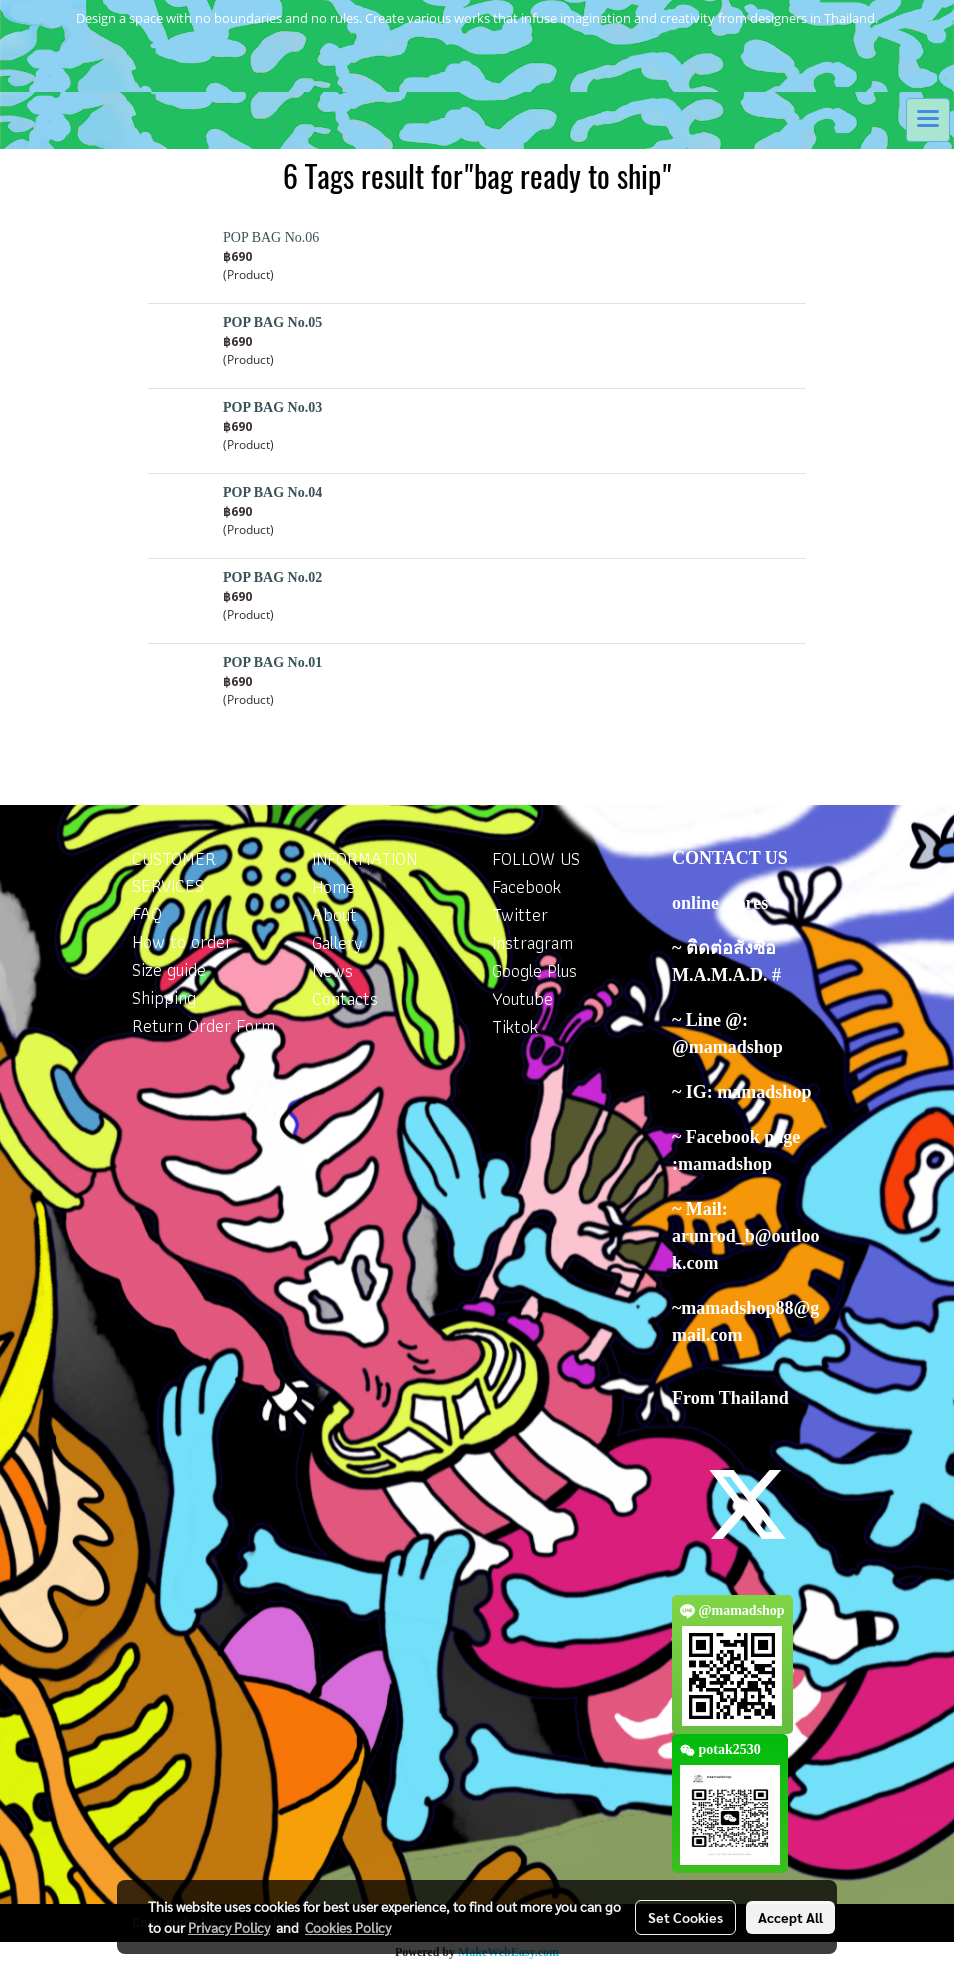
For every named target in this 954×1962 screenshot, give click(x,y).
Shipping (164, 997)
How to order (182, 941)
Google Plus (534, 970)
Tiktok (515, 1026)
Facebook (526, 886)
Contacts (345, 998)
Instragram (532, 942)
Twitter (520, 914)
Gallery (337, 942)
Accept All (790, 1917)
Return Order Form (203, 1025)
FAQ (147, 913)
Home (333, 886)
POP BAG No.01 (272, 662)
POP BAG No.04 (272, 492)
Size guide (169, 969)
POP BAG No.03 (272, 407)
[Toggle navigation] (928, 120)
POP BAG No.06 (271, 237)
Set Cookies (685, 1917)
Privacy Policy (229, 1927)
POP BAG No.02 (272, 577)
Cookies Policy (348, 1927)
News (332, 970)
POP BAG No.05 (272, 322)
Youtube (522, 998)
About (334, 914)
